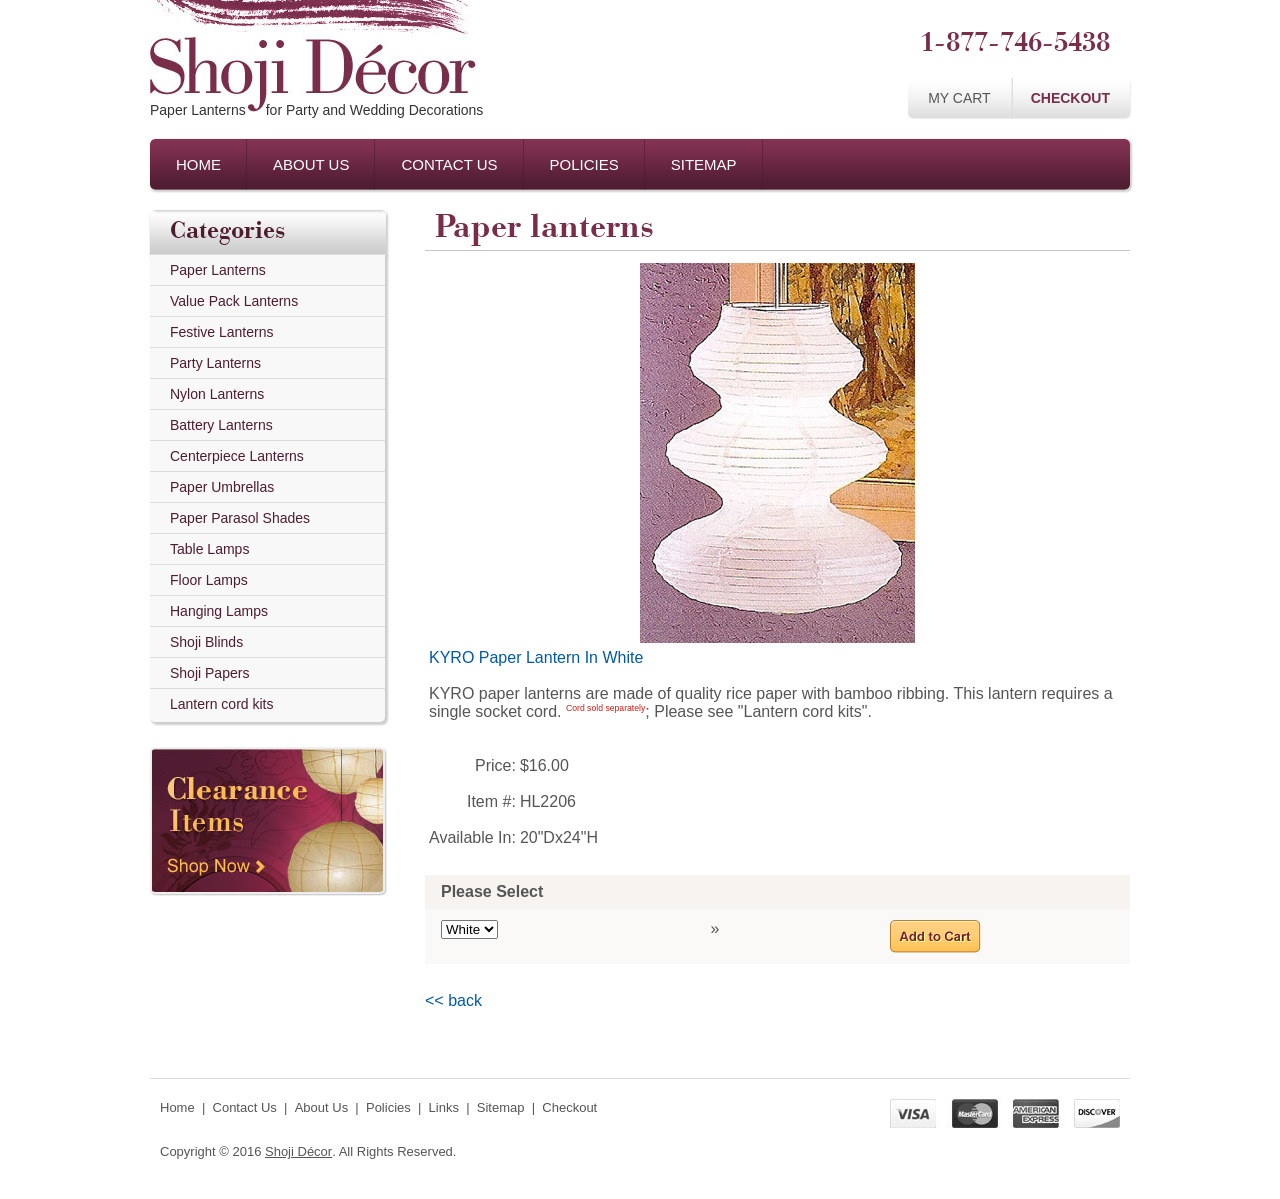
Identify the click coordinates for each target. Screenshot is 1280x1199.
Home (198, 164)
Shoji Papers (209, 673)
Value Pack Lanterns (234, 301)
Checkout (1070, 98)
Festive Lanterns (222, 332)
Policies (584, 164)
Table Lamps (209, 549)
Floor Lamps (209, 580)
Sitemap (704, 164)
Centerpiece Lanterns (237, 456)
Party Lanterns (215, 363)
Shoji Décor (298, 1151)
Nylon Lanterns (217, 394)
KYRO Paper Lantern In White (536, 657)
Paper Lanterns (218, 270)
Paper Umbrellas (222, 487)
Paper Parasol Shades (240, 518)
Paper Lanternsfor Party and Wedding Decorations (316, 110)
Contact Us (449, 164)
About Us (311, 164)
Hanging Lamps (219, 611)
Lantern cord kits (222, 704)
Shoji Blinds (206, 642)
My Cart (959, 98)
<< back (453, 1000)
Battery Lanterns (221, 425)
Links (444, 1107)
